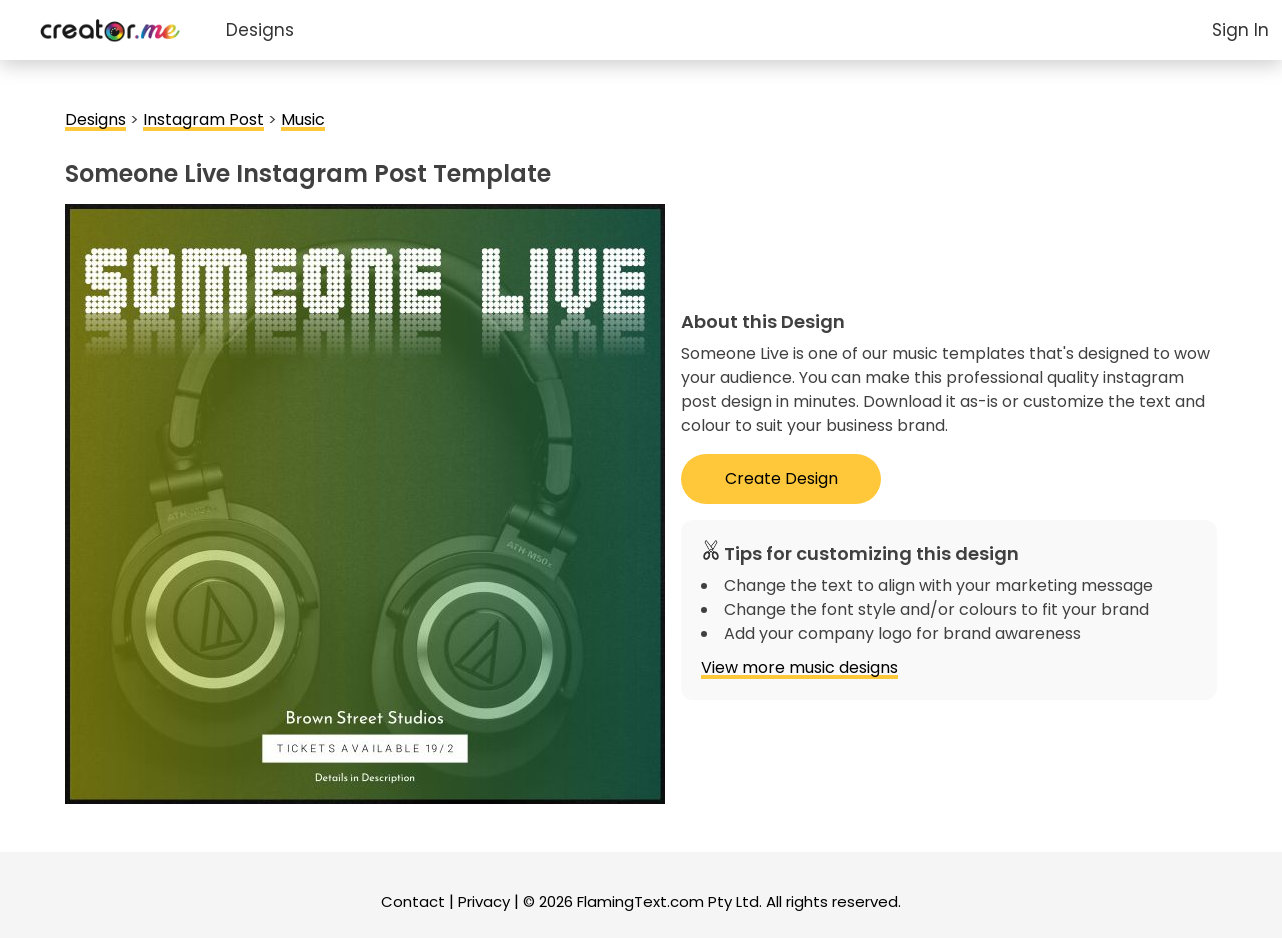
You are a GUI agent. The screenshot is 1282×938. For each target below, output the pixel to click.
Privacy (484, 901)
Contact (413, 901)
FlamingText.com (640, 901)
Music (303, 119)
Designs (260, 30)
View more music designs (799, 667)
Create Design (781, 478)
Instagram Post (203, 119)
